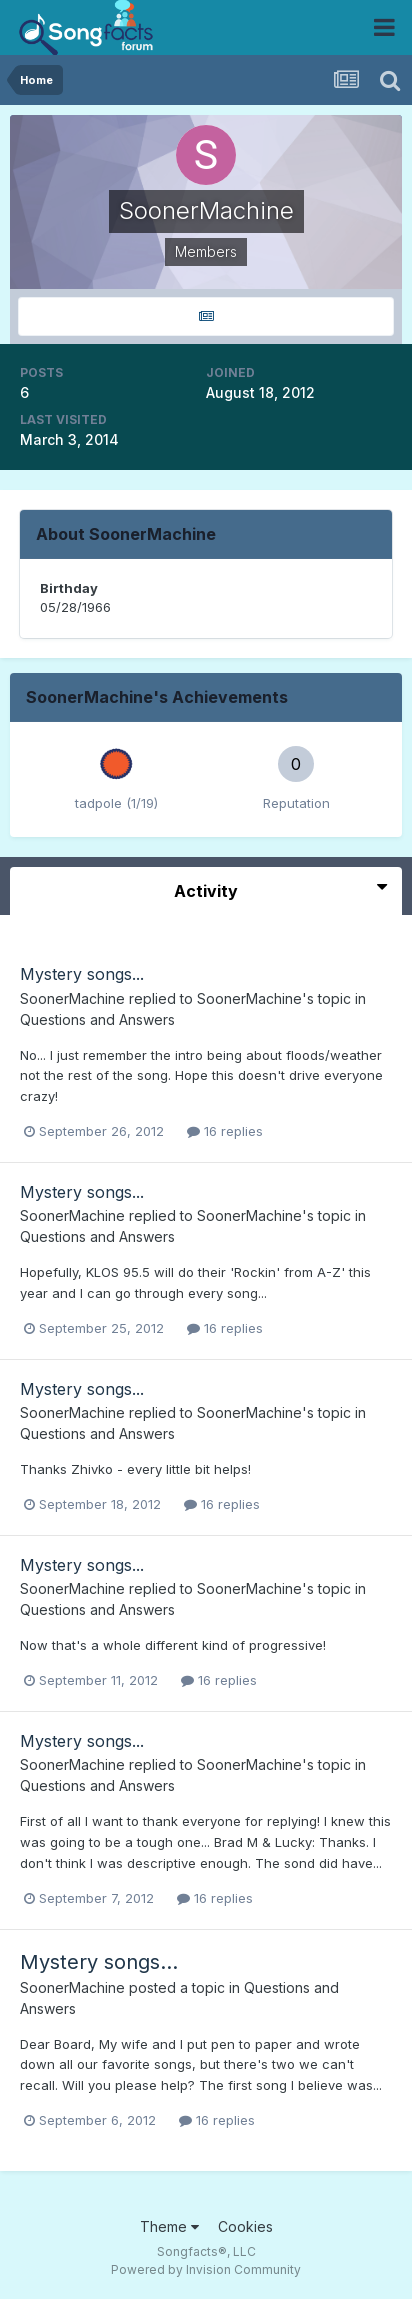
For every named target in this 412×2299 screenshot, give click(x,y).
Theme (169, 2226)
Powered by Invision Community (206, 2269)
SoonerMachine (72, 998)
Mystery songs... (82, 974)
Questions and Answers (97, 1019)
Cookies (245, 2226)
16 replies (225, 1131)
